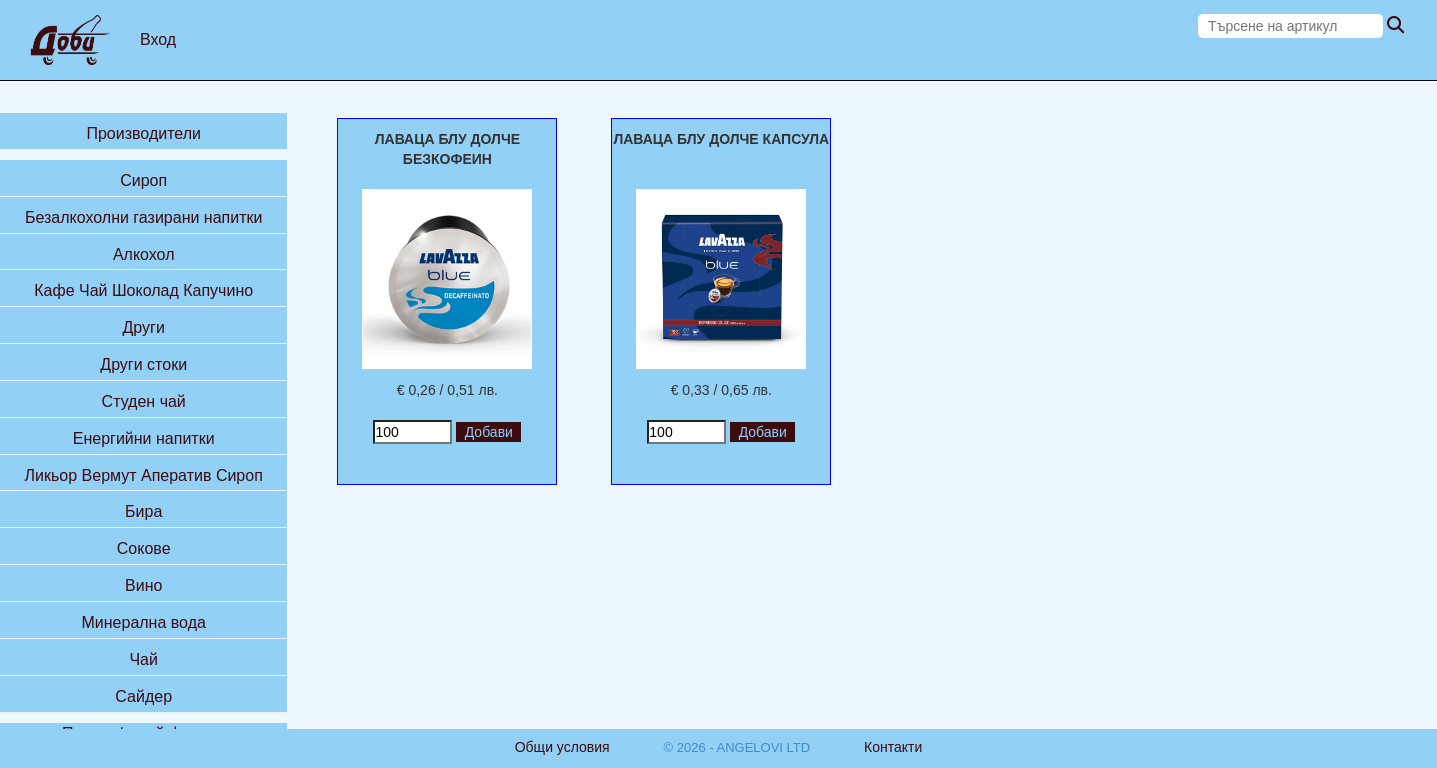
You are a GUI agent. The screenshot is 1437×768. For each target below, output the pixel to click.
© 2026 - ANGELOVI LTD (737, 747)
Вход (158, 39)
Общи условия (562, 747)
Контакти (893, 747)
